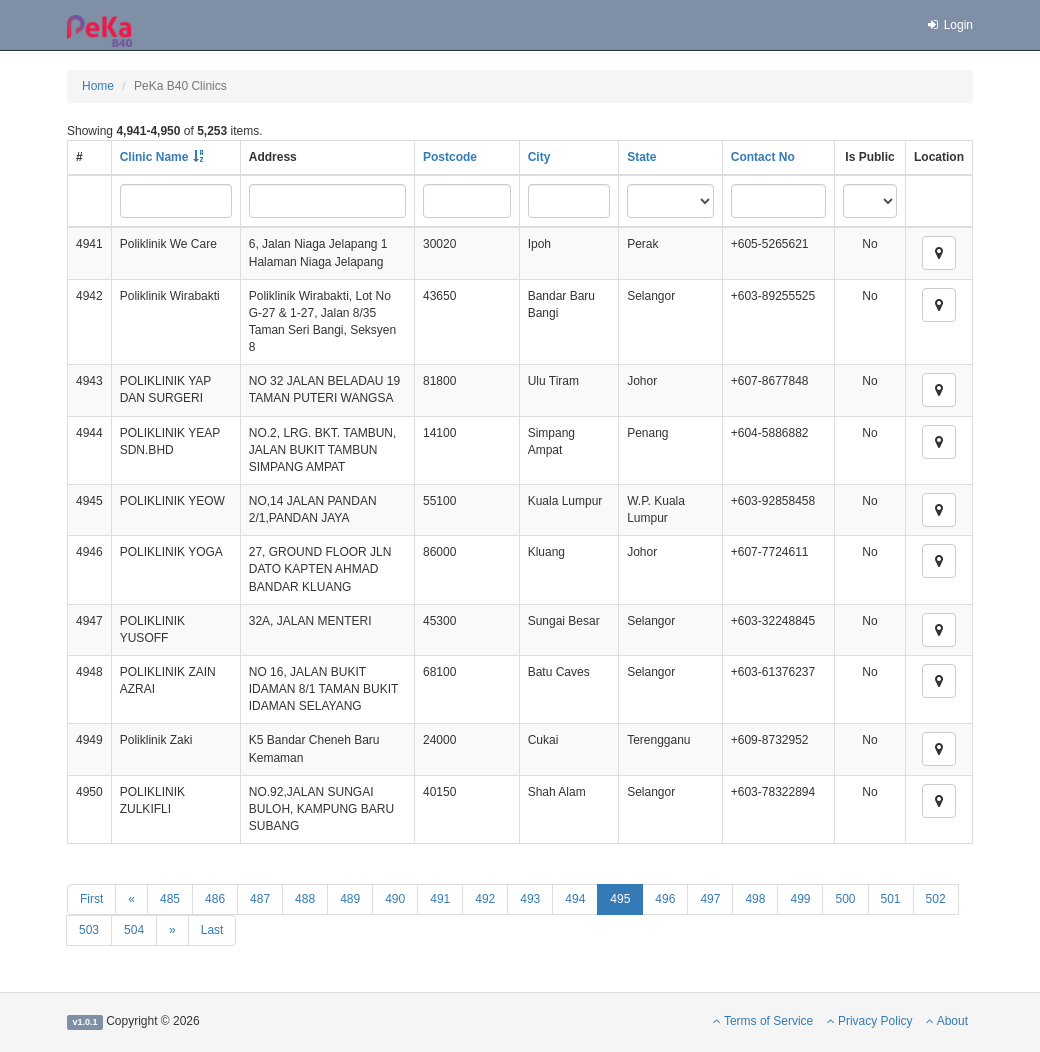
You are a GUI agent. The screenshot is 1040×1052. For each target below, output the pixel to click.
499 (800, 899)
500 (845, 899)
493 (530, 899)
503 (89, 930)
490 (395, 899)
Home (98, 86)
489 (350, 899)
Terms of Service (763, 1021)
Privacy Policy (870, 1021)
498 (755, 899)
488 (305, 899)
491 (440, 899)
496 (665, 899)
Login (949, 25)
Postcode (450, 157)
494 (575, 899)
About (947, 1021)
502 (936, 899)
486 (215, 899)
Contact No (763, 157)
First (91, 899)
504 (134, 930)
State (641, 157)
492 (485, 899)
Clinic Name (154, 157)
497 (710, 899)
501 (891, 899)
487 (260, 899)
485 (170, 899)
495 (620, 899)
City (539, 157)
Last (212, 930)
